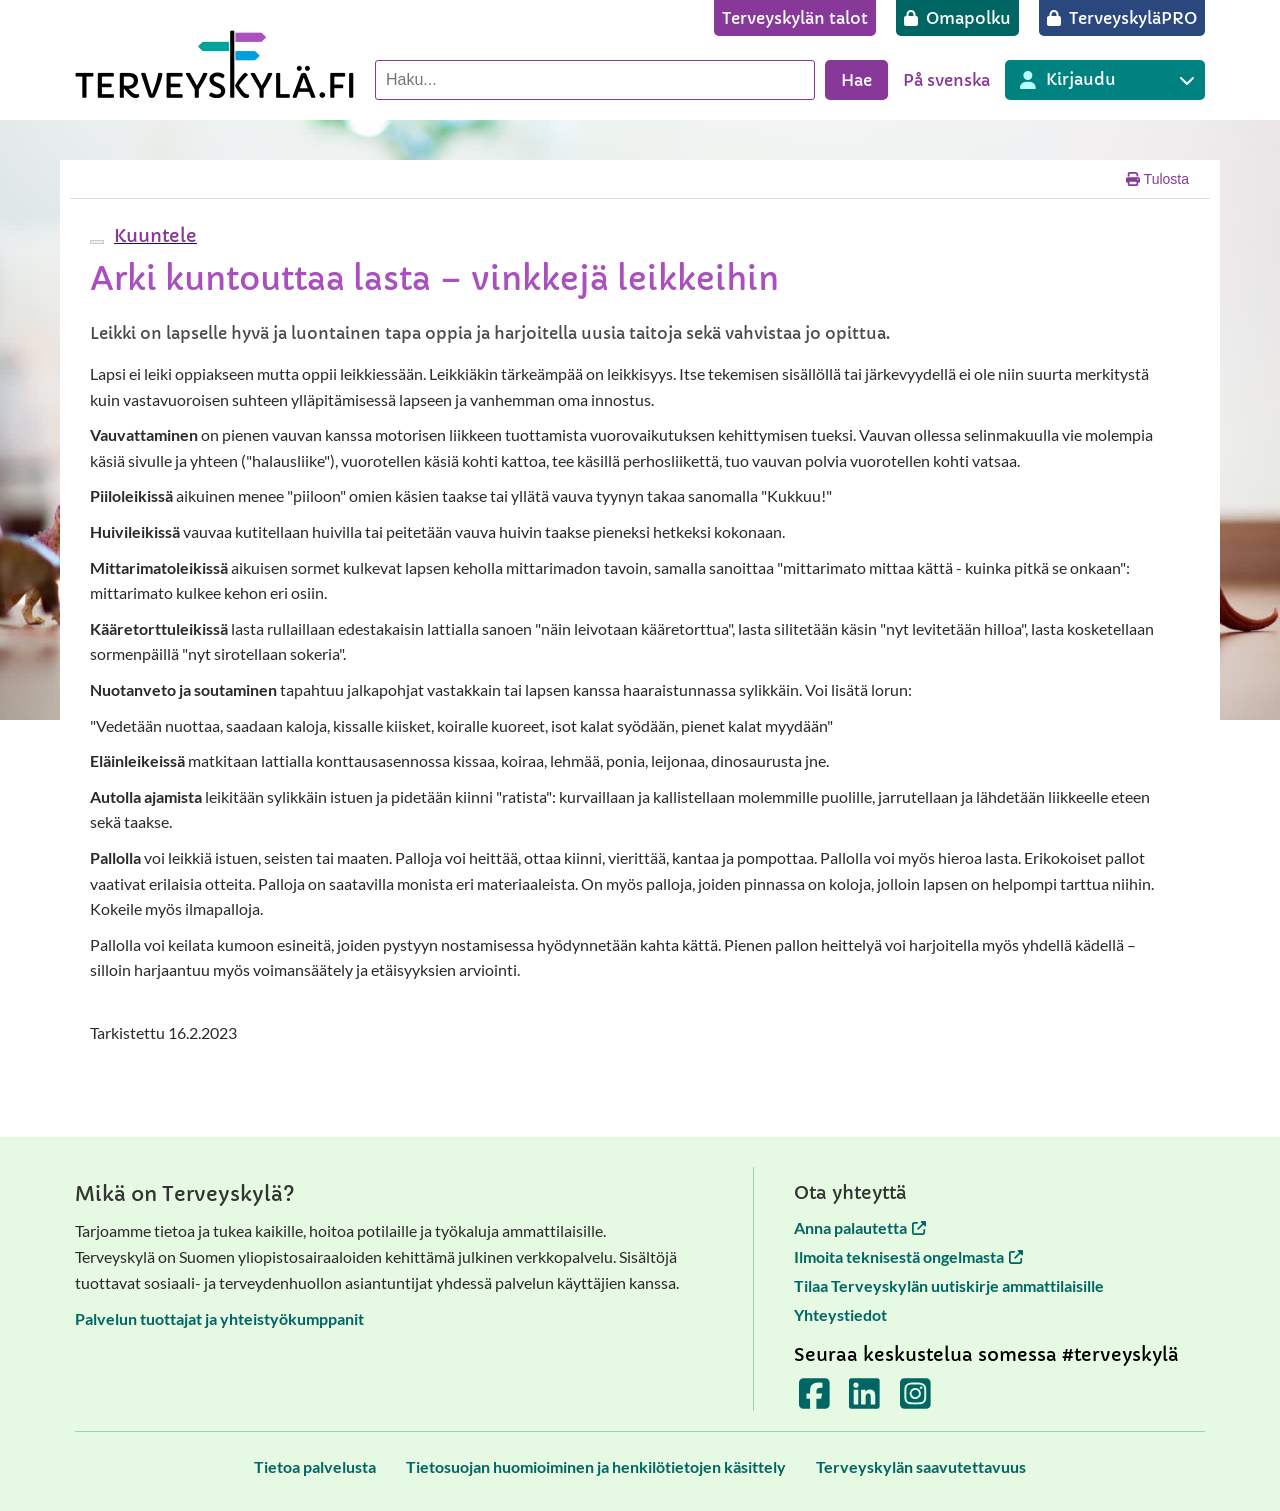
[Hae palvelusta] (595, 80)
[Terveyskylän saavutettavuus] (921, 1466)
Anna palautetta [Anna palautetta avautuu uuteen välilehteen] (860, 1227)
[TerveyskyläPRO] (1122, 18)
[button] (153, 235)
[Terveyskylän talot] (795, 18)
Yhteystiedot (840, 1314)
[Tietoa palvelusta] (315, 1466)
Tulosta (1157, 179)
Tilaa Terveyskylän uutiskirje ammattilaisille (949, 1285)
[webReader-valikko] (97, 242)
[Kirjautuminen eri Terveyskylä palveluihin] (1105, 80)
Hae (856, 80)
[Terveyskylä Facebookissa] (814, 1400)
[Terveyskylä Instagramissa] (915, 1400)
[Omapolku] (957, 18)
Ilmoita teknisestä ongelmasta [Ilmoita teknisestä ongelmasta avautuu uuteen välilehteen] (908, 1256)
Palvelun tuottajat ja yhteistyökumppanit (219, 1318)
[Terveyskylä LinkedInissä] (864, 1400)
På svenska (946, 80)
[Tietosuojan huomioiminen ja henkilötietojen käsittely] (596, 1466)
